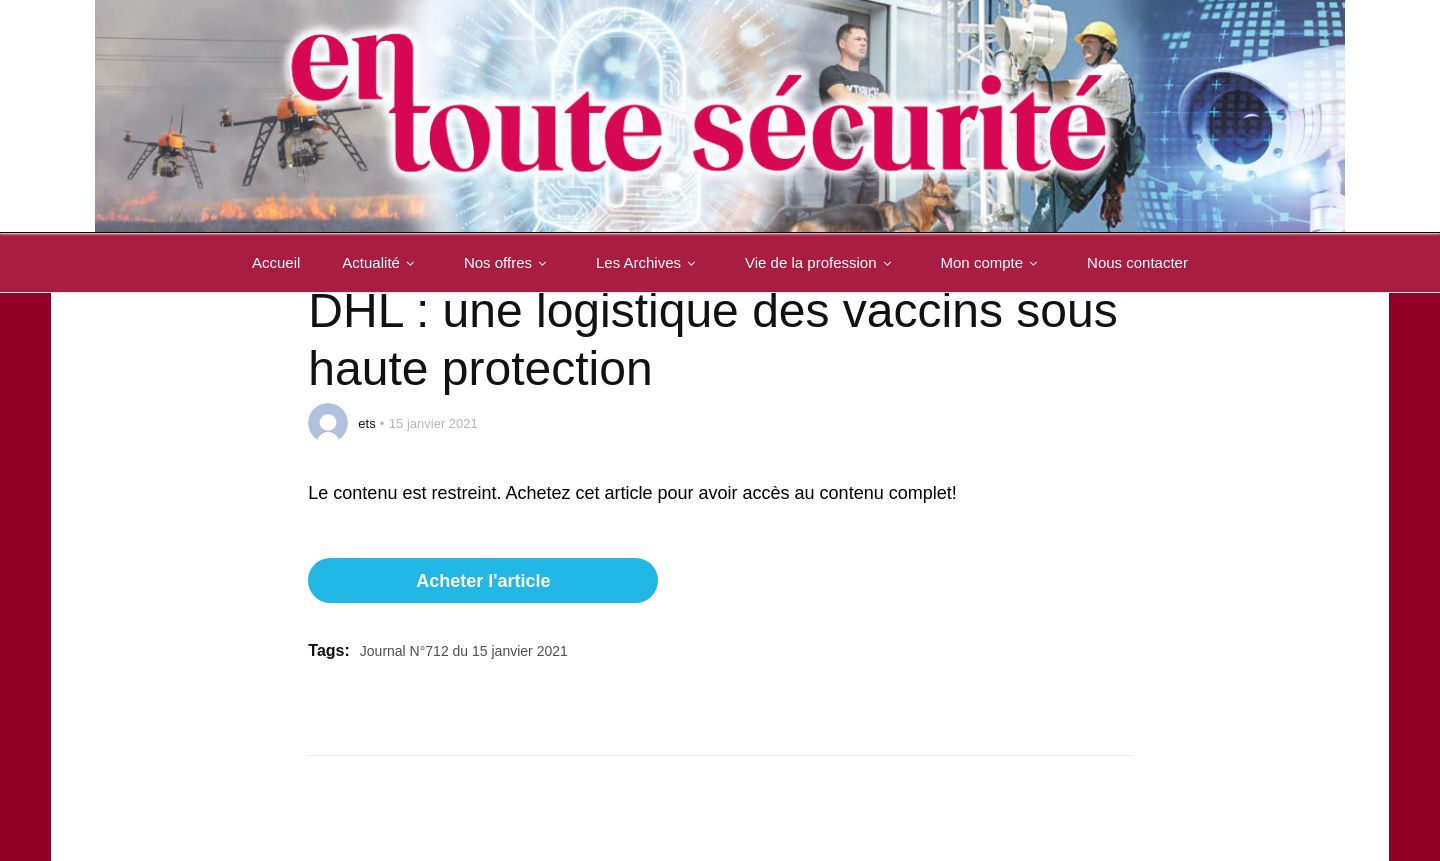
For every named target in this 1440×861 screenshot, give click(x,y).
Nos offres (509, 262)
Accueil (276, 262)
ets (366, 423)
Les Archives (649, 262)
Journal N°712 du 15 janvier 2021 (464, 651)
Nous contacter (1137, 262)
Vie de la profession (821, 262)
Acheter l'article (483, 581)
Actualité (382, 262)
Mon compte (993, 262)
